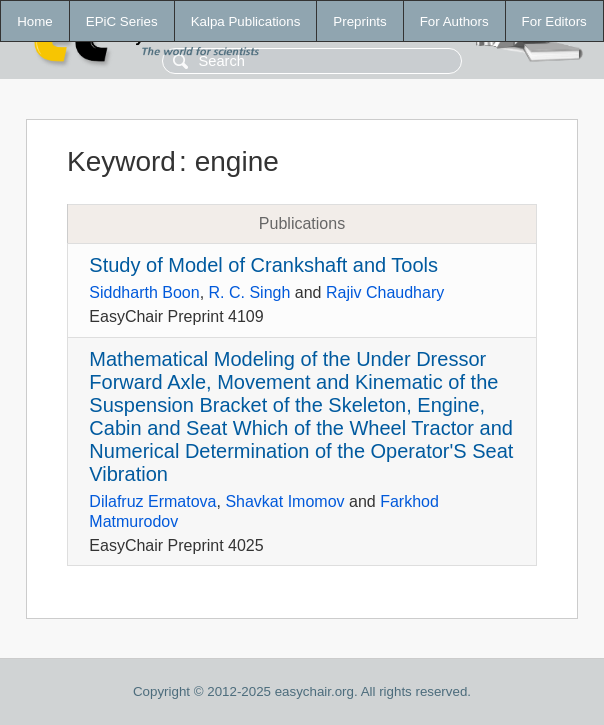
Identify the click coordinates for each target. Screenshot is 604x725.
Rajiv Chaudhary (385, 292)
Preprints (359, 21)
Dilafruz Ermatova (152, 501)
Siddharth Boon (144, 292)
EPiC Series (122, 21)
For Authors (454, 21)
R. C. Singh (250, 292)
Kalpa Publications (246, 21)
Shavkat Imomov (284, 501)
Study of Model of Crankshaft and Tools (263, 265)
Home (35, 21)
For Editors (554, 21)
